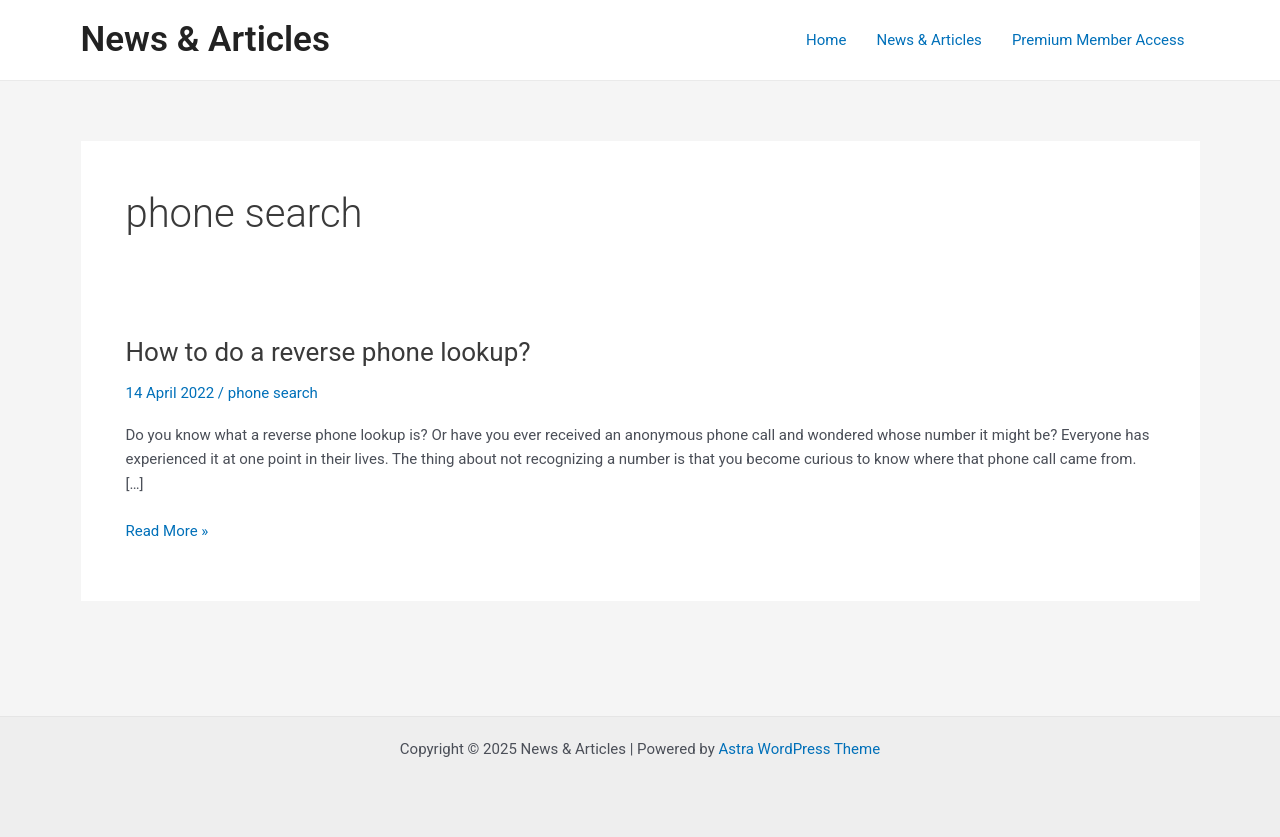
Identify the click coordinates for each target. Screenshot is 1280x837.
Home (826, 40)
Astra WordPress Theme (799, 749)
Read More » (167, 531)
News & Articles (205, 39)
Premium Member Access (1098, 40)
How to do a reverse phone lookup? (328, 352)
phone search (273, 393)
